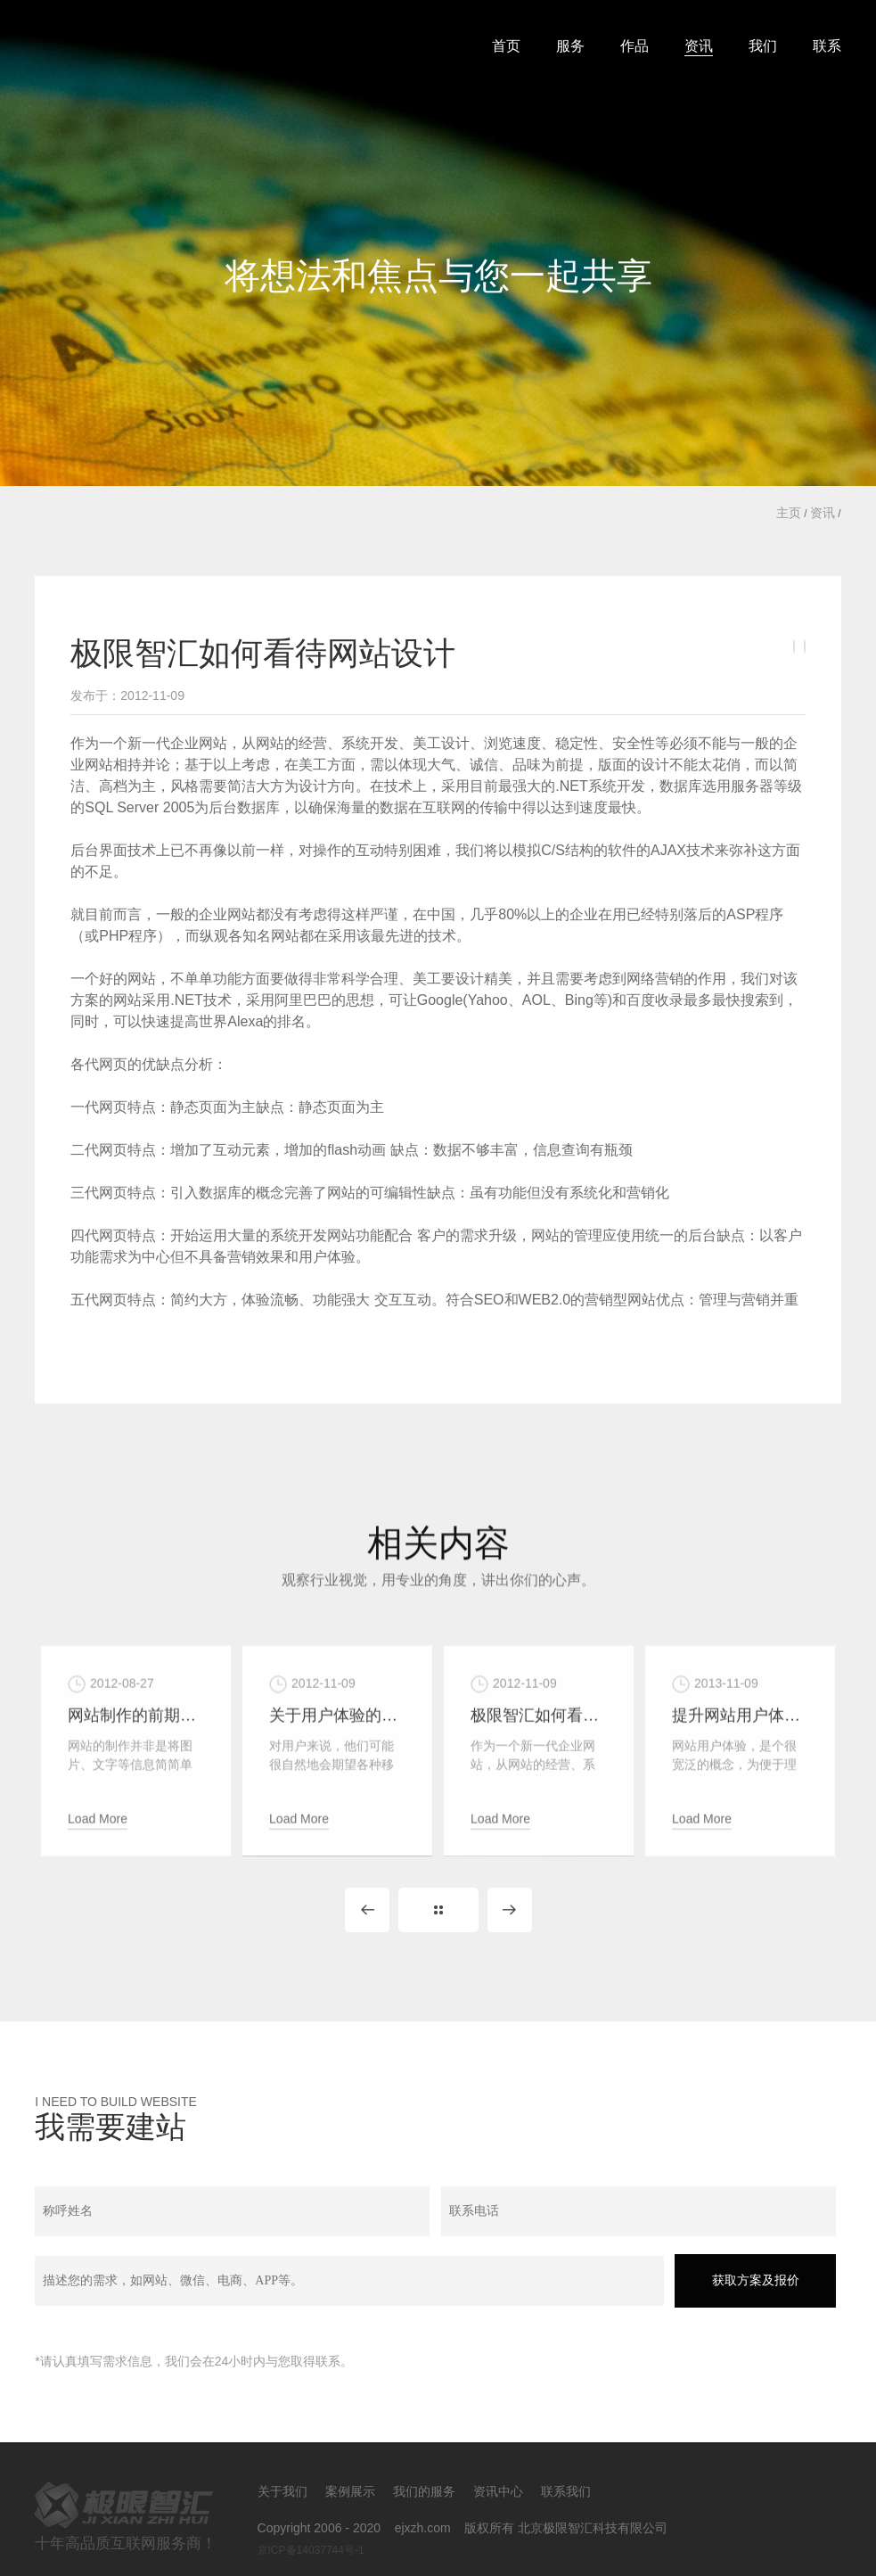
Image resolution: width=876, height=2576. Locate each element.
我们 (763, 45)
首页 (506, 45)
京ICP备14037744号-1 (311, 2550)
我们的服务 (424, 2491)
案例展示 (350, 2491)
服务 (570, 45)
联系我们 (566, 2491)
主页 (788, 513)
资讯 (698, 45)
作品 (634, 45)
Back (438, 1910)
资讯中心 (498, 2491)
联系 (827, 45)
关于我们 (282, 2491)
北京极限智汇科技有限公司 (204, 40)
